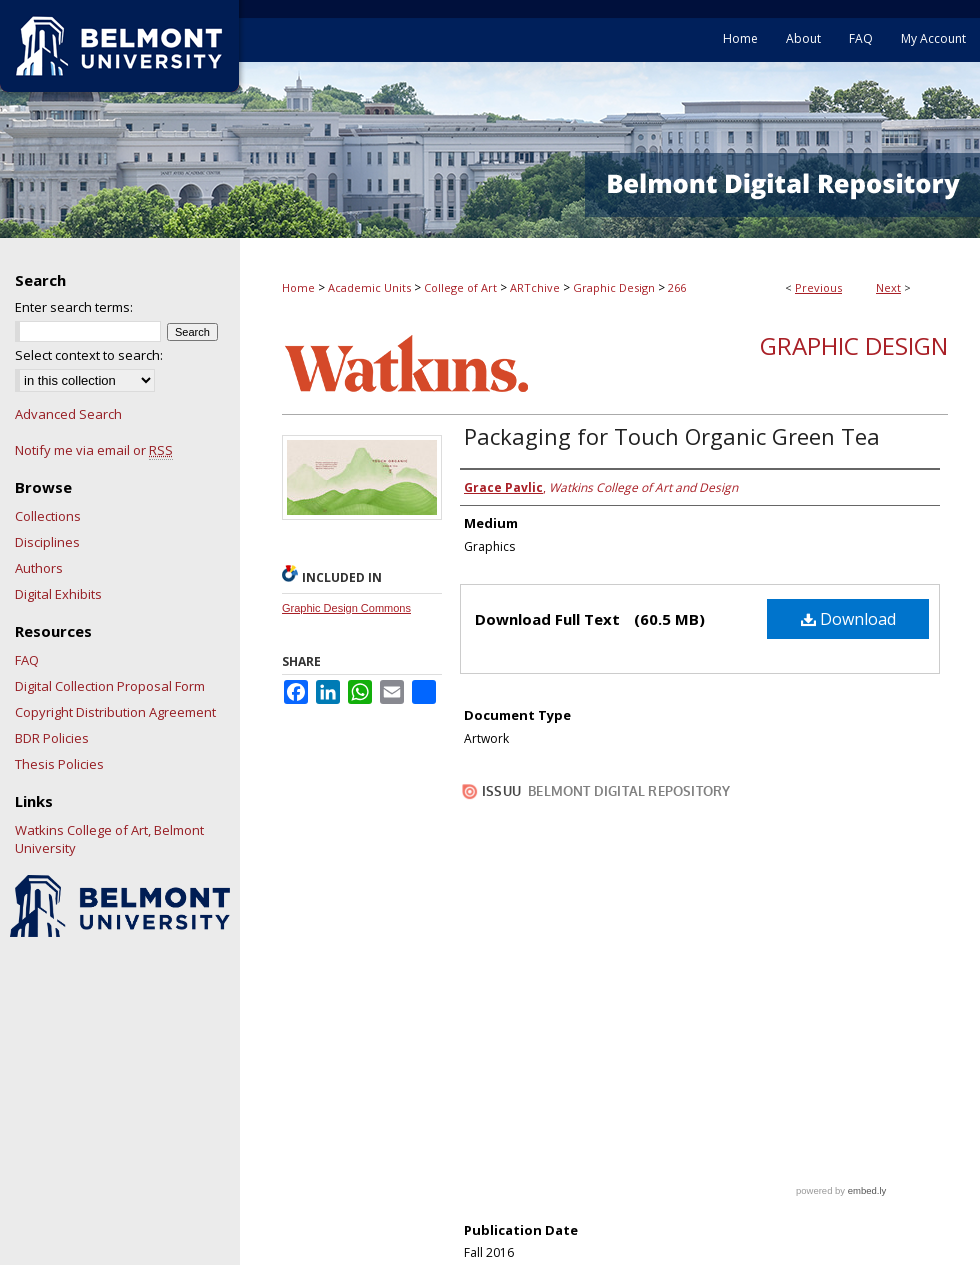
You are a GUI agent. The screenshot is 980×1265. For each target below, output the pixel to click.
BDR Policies (52, 738)
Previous (818, 287)
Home (298, 287)
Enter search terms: (74, 307)
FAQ (27, 660)
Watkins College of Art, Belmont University (109, 839)
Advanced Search (68, 414)
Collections (48, 516)
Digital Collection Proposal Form (110, 686)
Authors (39, 568)
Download (848, 619)
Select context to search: (89, 355)
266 (677, 287)
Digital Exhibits (58, 594)
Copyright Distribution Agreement (115, 712)
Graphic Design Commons (346, 608)
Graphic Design (614, 287)
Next (888, 287)
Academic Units (369, 287)
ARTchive (535, 287)
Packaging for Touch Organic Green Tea (672, 436)
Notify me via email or (94, 450)
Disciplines (47, 542)
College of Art (460, 287)
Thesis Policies (59, 764)
